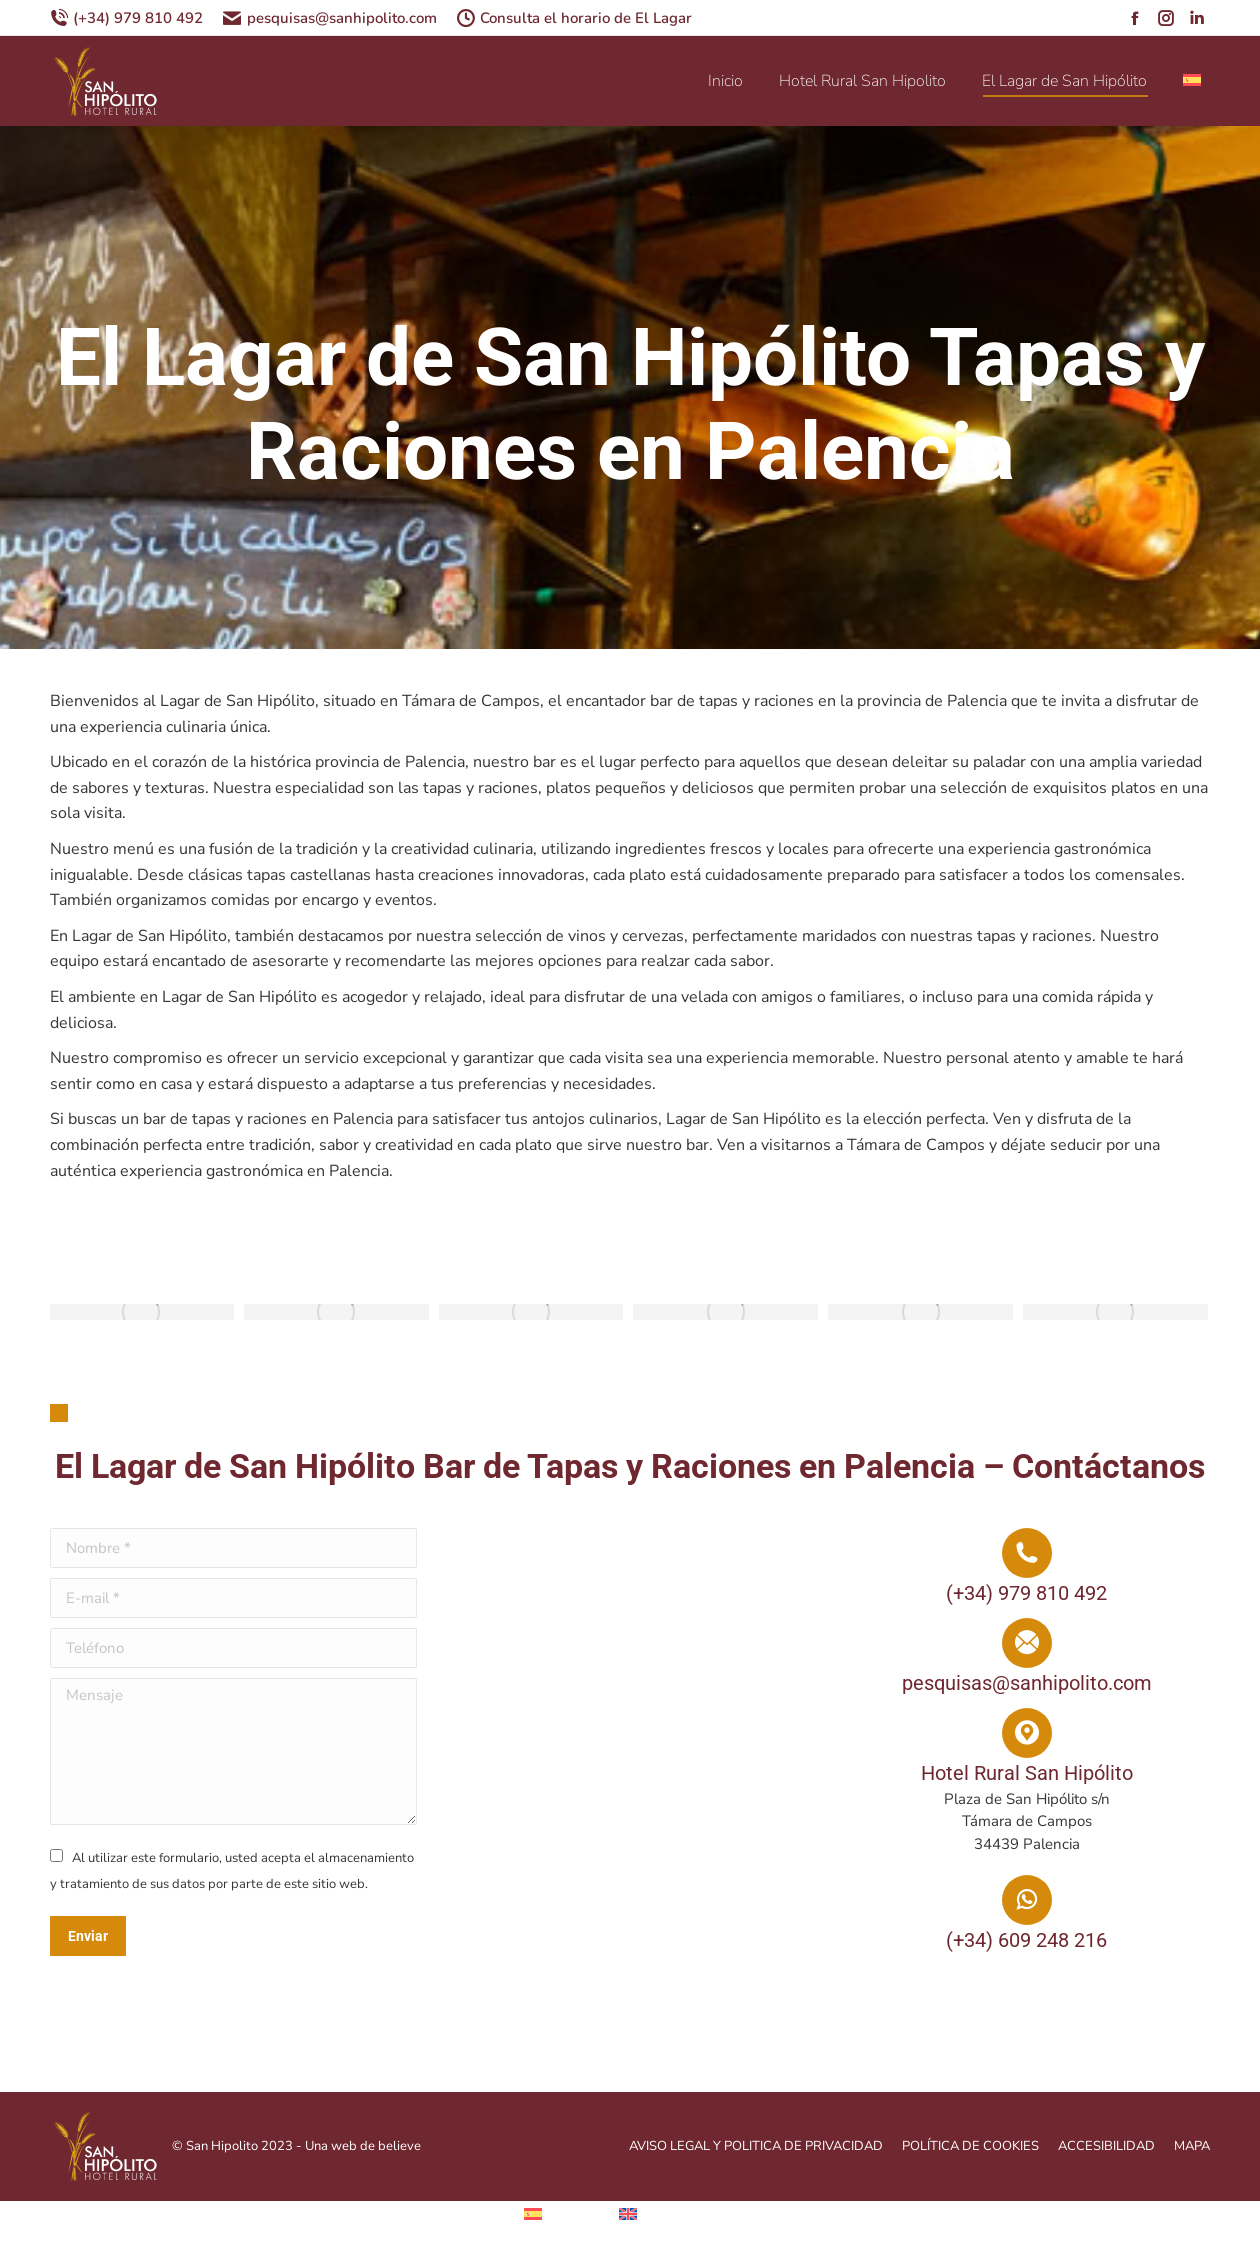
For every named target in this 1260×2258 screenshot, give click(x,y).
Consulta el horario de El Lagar (574, 18)
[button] (59, 1413)
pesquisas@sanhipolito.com (329, 18)
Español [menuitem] (575, 2214)
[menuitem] (1194, 81)
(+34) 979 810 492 (126, 18)
